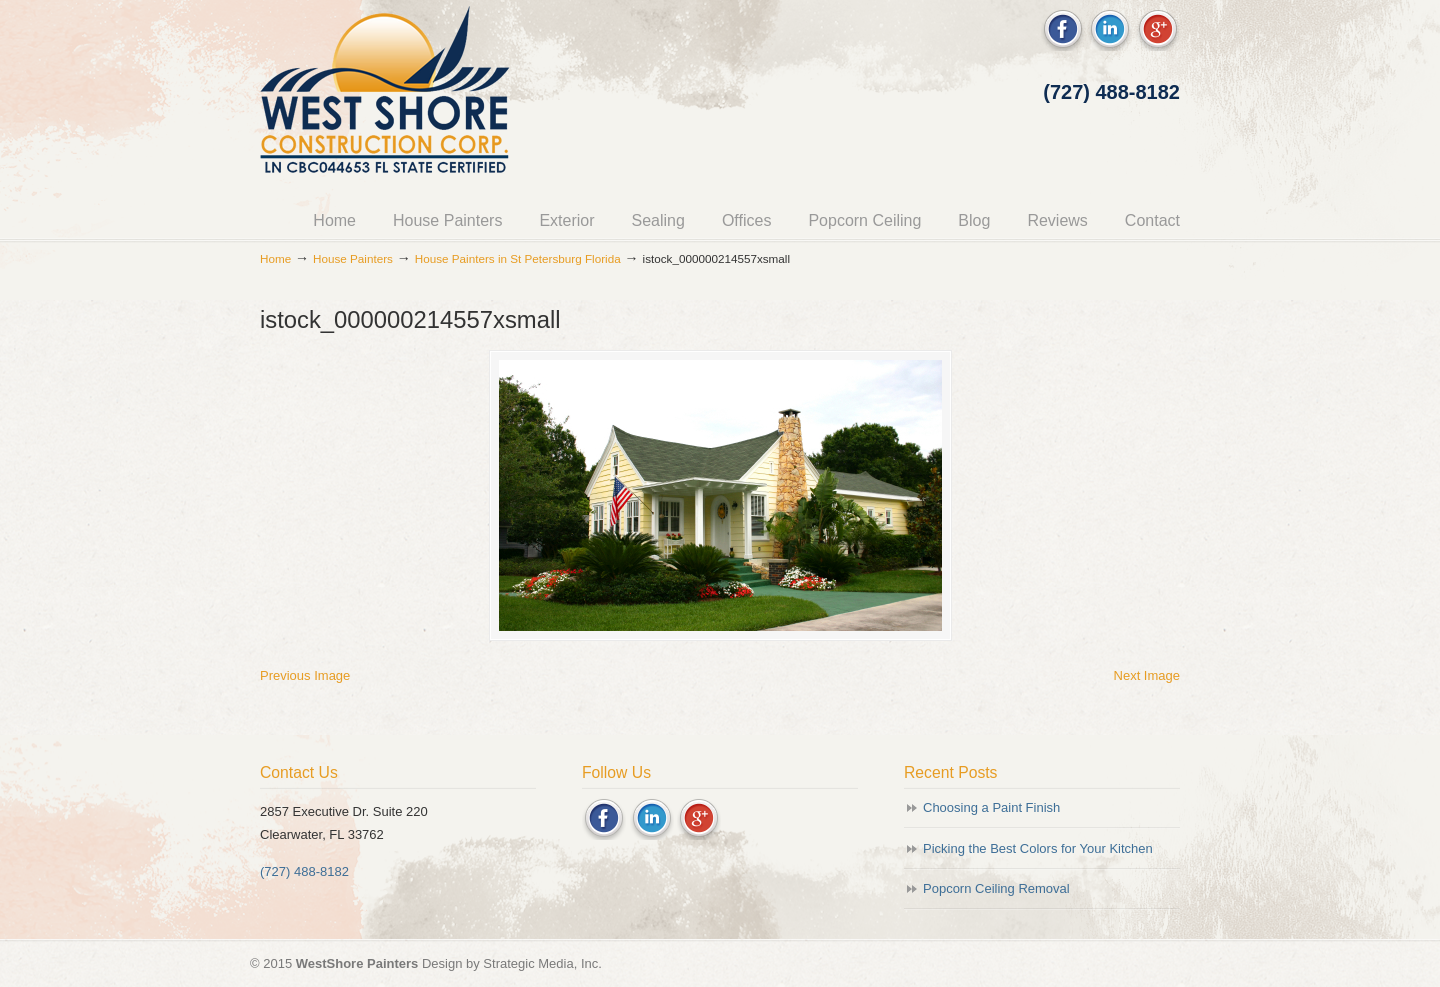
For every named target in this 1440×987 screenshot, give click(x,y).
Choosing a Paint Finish (991, 807)
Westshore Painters (385, 96)
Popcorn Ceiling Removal (996, 888)
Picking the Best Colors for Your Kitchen (1038, 848)
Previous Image (305, 675)
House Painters (353, 258)
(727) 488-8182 (1111, 92)
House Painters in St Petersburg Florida (518, 258)
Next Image (1147, 675)
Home (275, 258)
